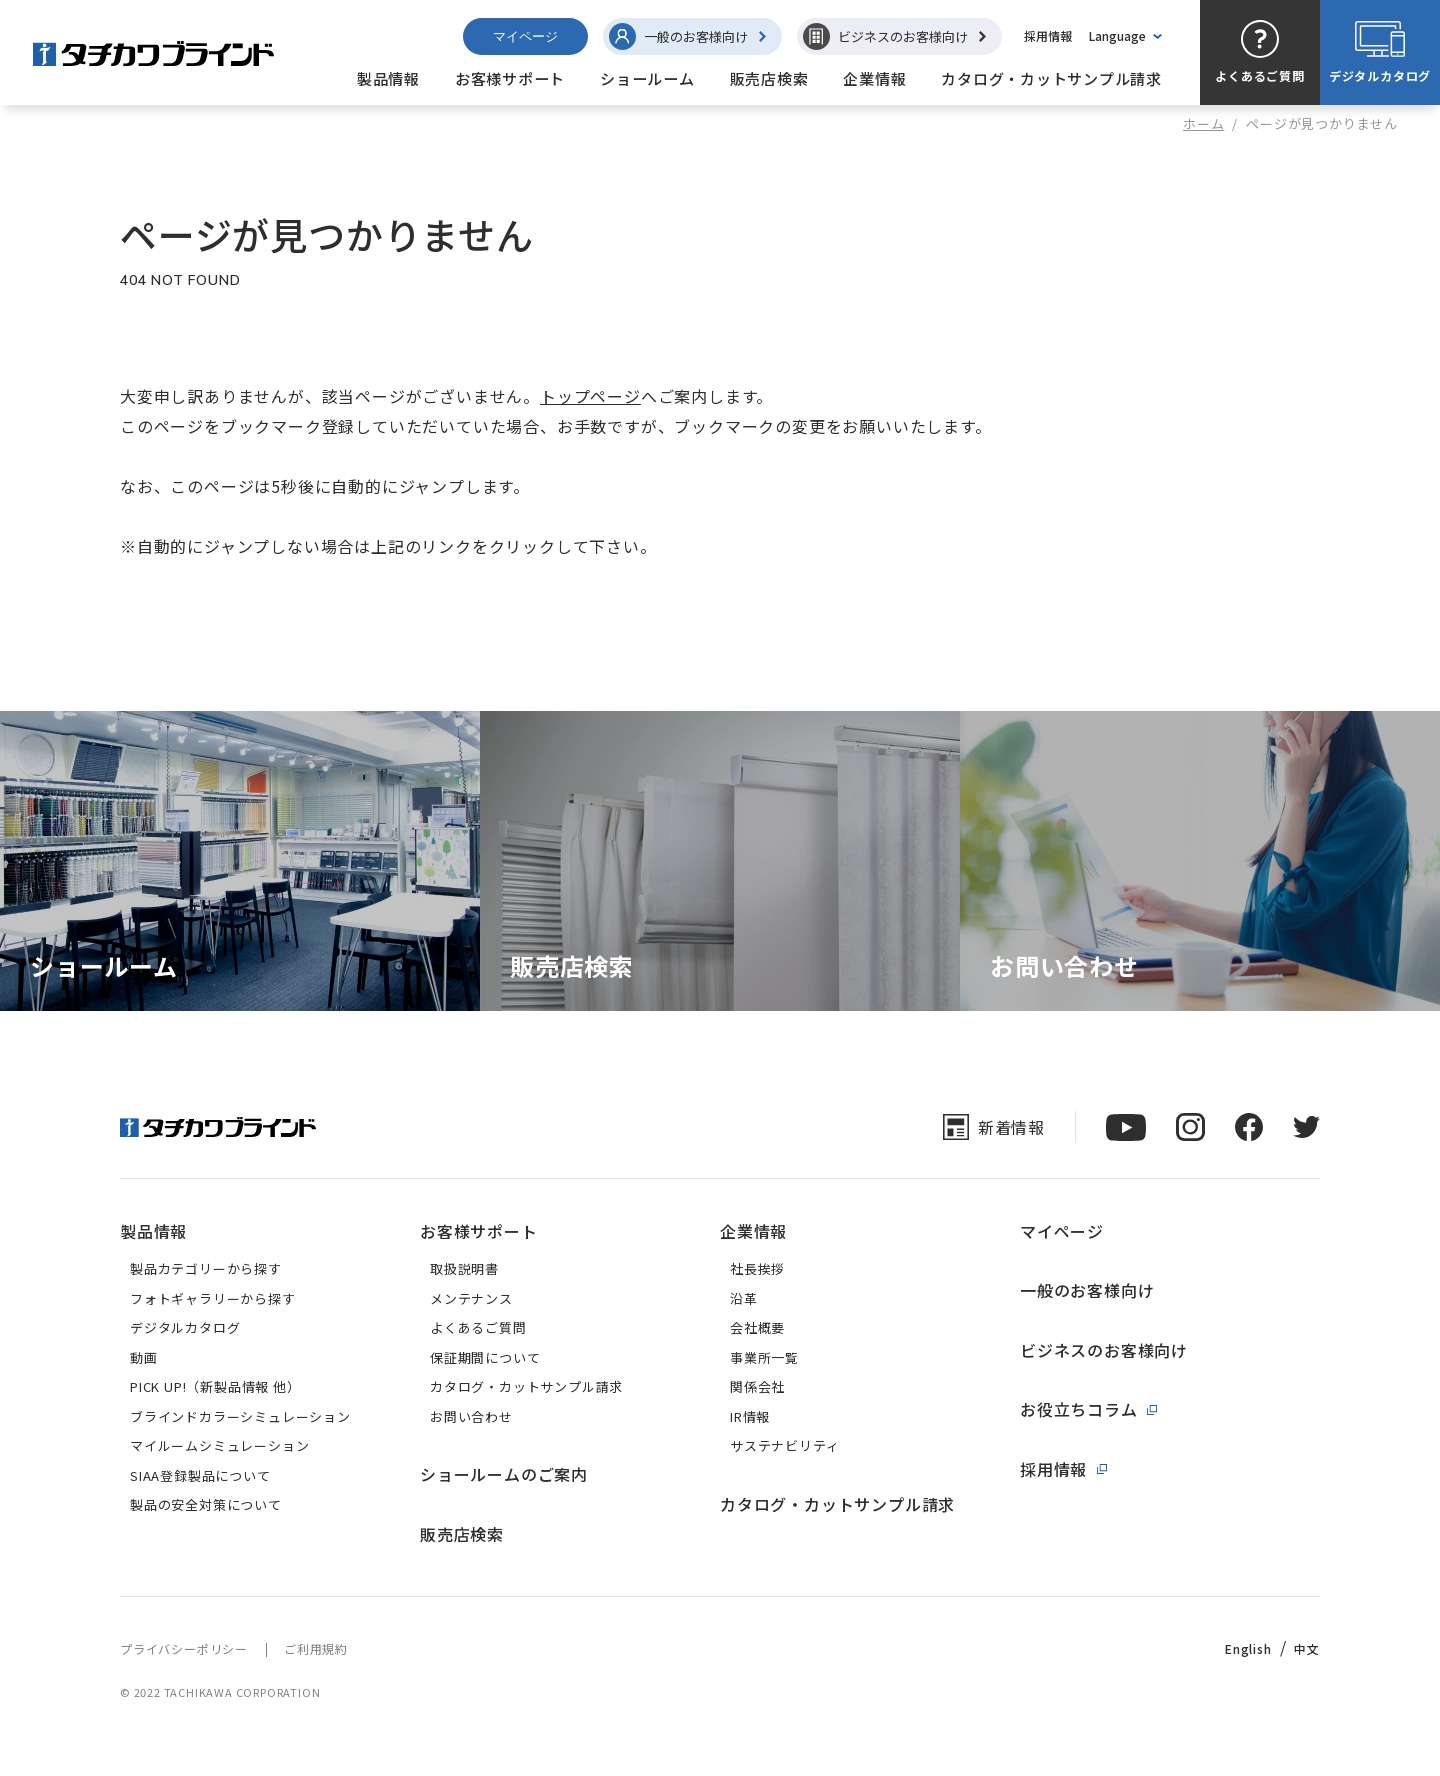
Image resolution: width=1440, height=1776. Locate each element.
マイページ (525, 36)
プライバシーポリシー (184, 1648)
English (1248, 1648)
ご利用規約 (316, 1648)
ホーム (1203, 123)
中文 (1307, 1648)
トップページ (590, 396)
